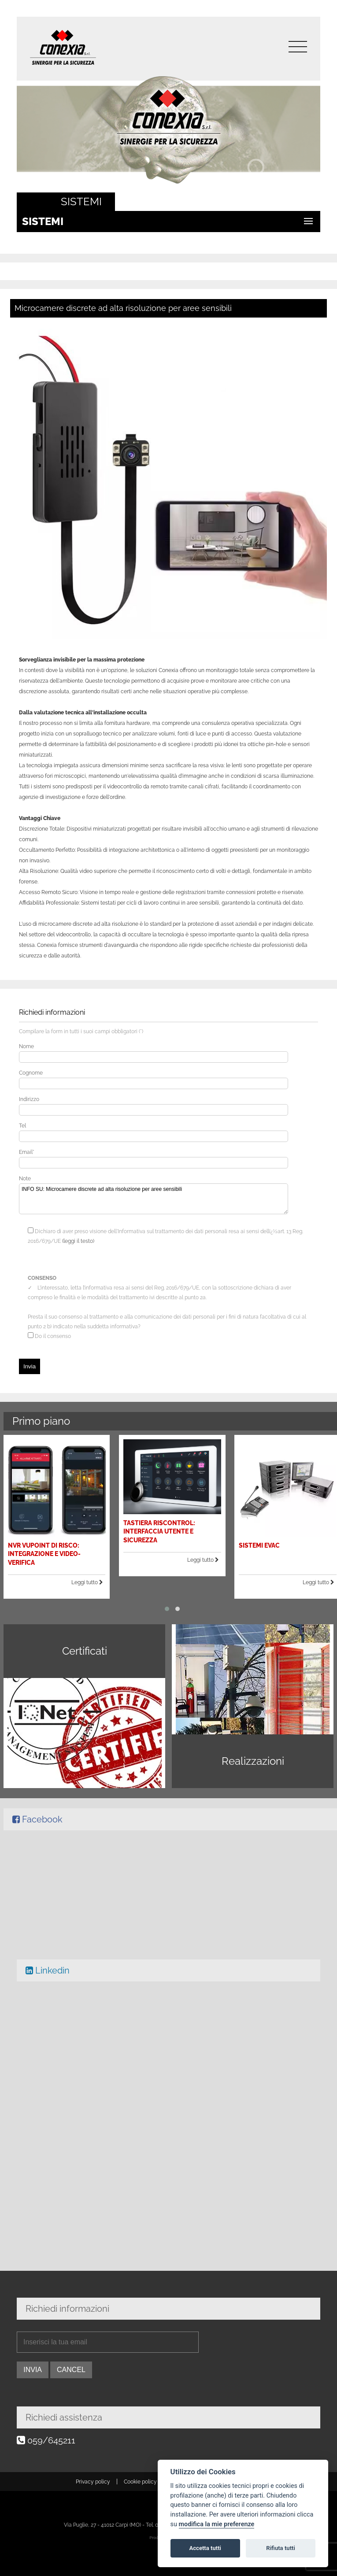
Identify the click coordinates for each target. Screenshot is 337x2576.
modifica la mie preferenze (217, 2524)
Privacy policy (93, 2482)
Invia (29, 1366)
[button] (167, 1592)
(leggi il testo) (78, 1241)
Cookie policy (140, 2482)
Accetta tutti (205, 2548)
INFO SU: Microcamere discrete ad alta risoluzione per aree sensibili (153, 1198)
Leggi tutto (102, 1570)
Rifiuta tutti (280, 2548)
